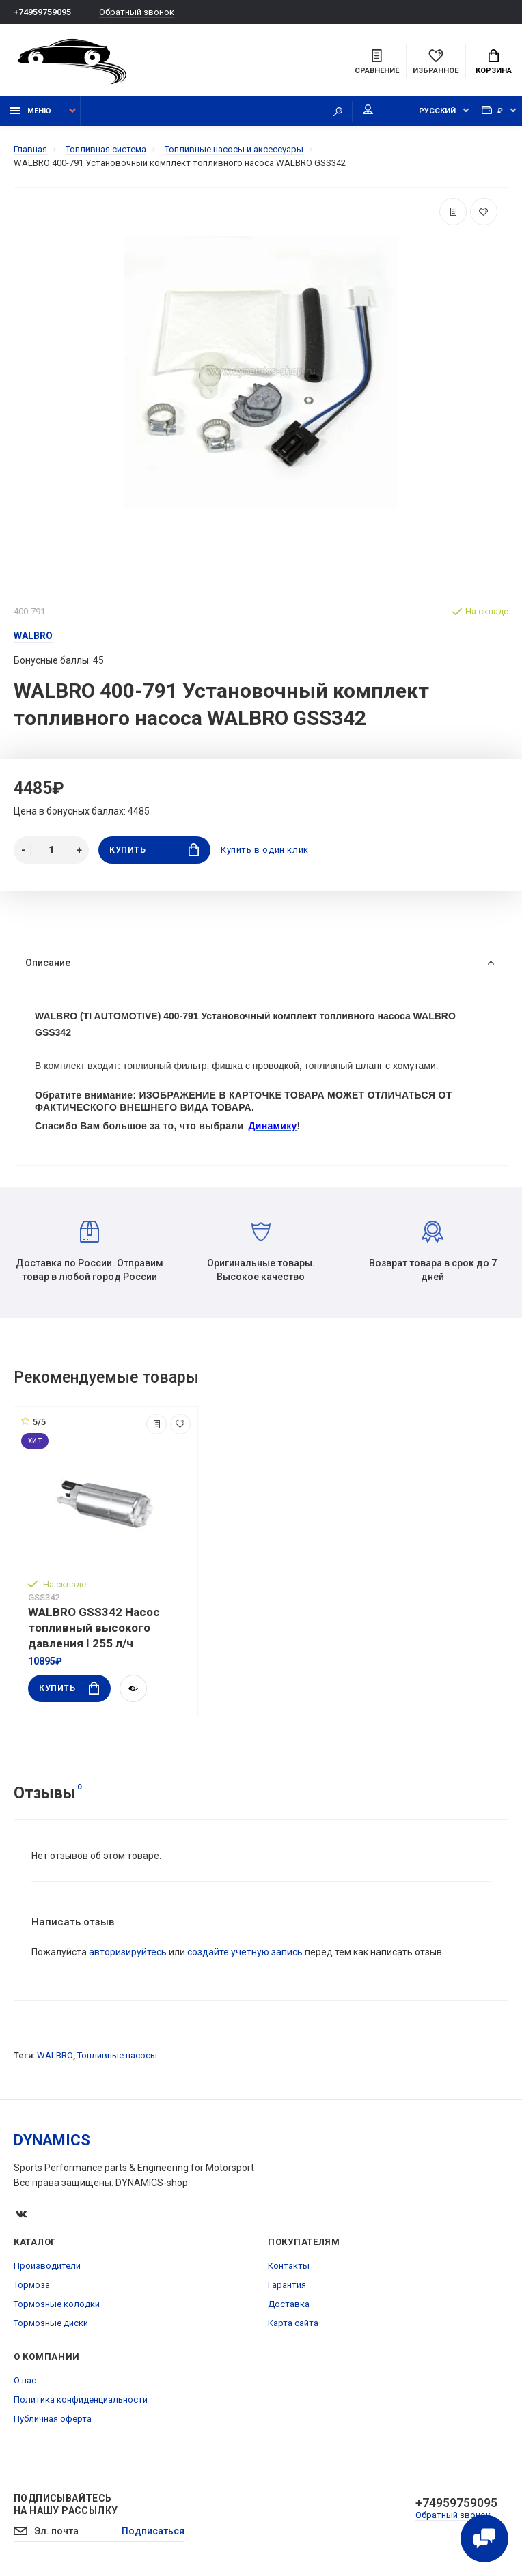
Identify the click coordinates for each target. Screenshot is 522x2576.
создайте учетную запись (245, 1952)
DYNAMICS (52, 2140)
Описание (259, 962)
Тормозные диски (51, 2323)
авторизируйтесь (128, 1952)
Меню (30, 111)
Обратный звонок (136, 12)
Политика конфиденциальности (81, 2399)
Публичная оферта (53, 2419)
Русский (437, 111)
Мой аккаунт (368, 109)
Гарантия (287, 2285)
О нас (25, 2380)
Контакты (289, 2266)
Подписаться (153, 2530)
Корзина (494, 62)
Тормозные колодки (57, 2304)
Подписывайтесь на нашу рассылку (66, 2504)
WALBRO (55, 2055)
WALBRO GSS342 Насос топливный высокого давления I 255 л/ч (94, 1627)
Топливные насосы (117, 2055)
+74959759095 (42, 12)
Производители (47, 2266)
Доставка (289, 2304)
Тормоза (32, 2285)
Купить (154, 849)
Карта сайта (293, 2323)
